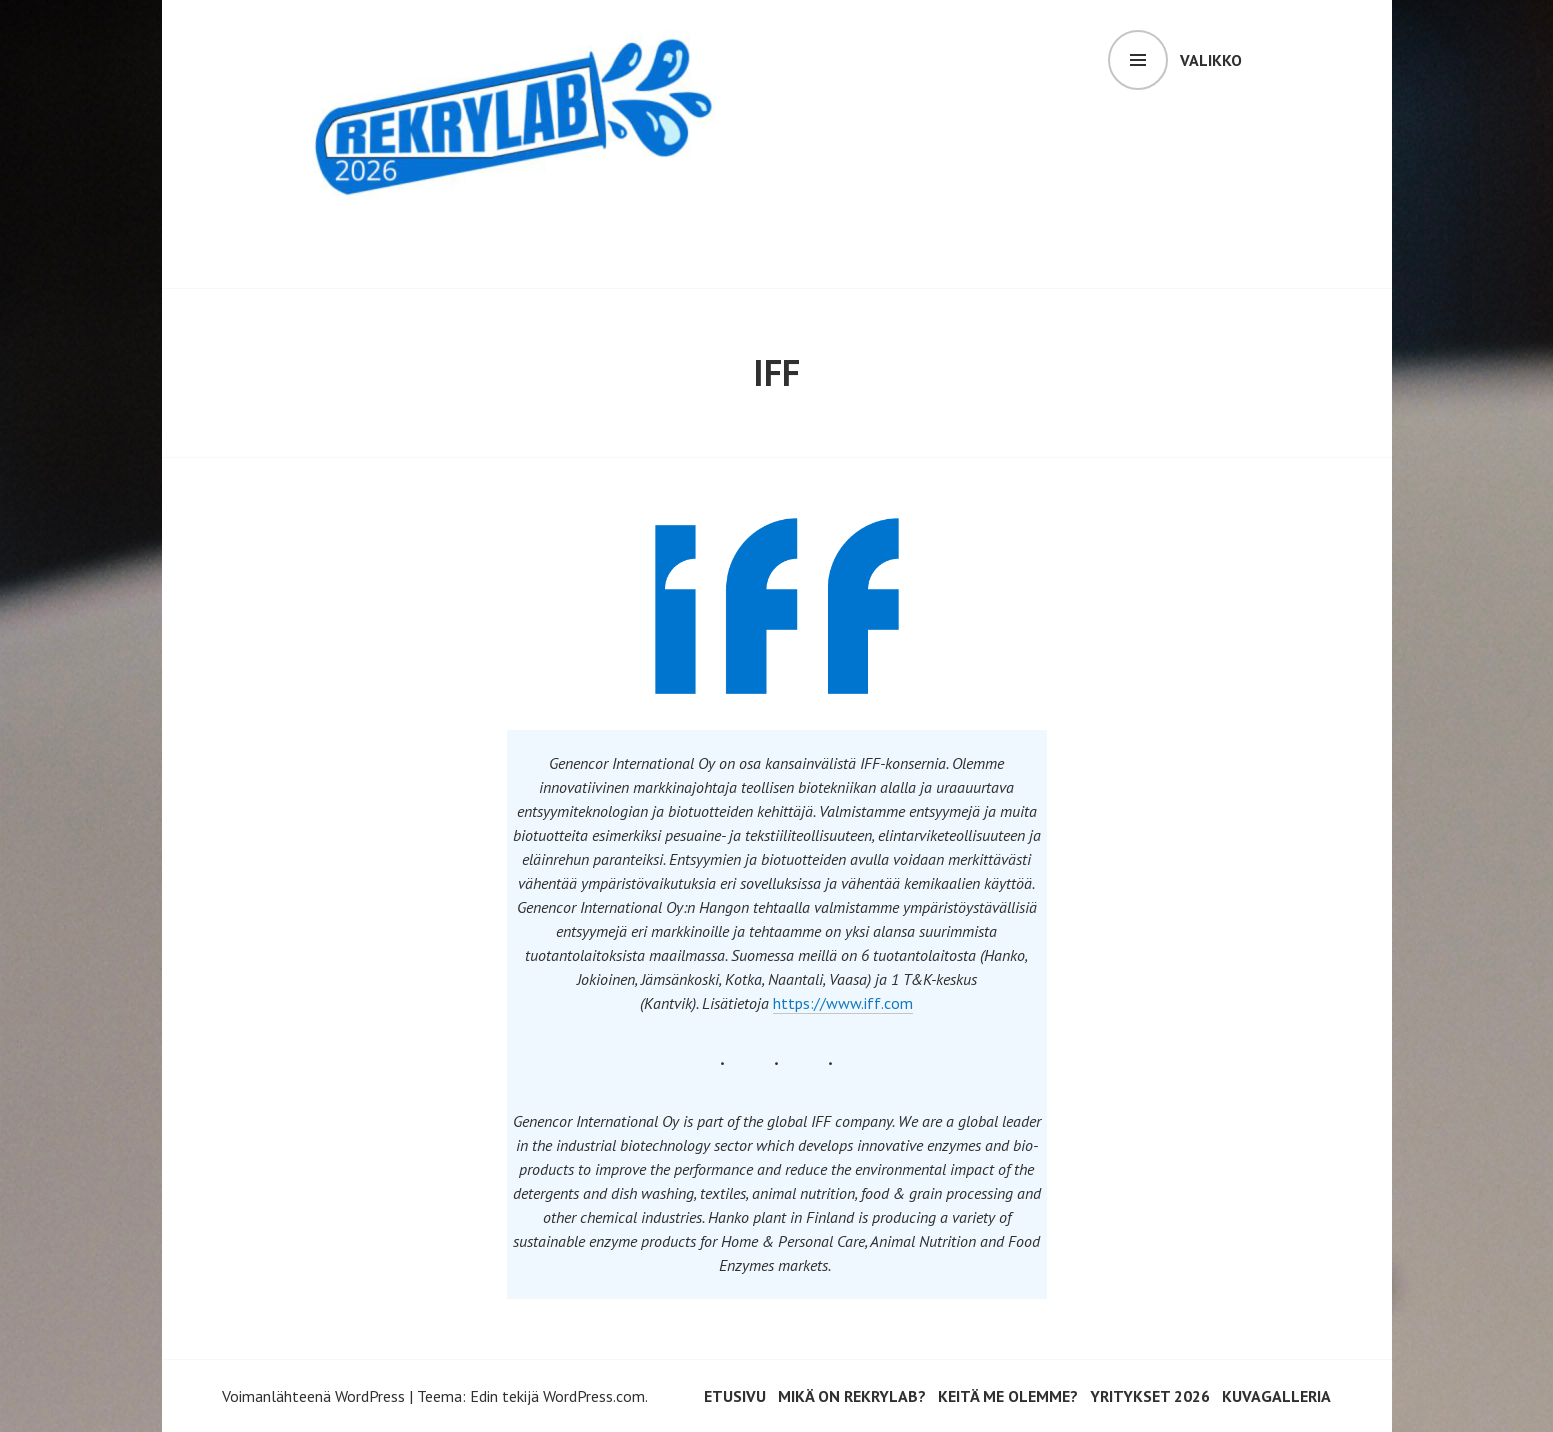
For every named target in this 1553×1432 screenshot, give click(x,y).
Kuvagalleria (1276, 1396)
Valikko (1211, 60)
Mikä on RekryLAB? (852, 1396)
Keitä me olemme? (1008, 1396)
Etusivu (735, 1396)
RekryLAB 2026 (439, 233)
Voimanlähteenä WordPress (313, 1396)
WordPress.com (594, 1396)
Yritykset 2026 (1150, 1396)
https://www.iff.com (843, 1003)
